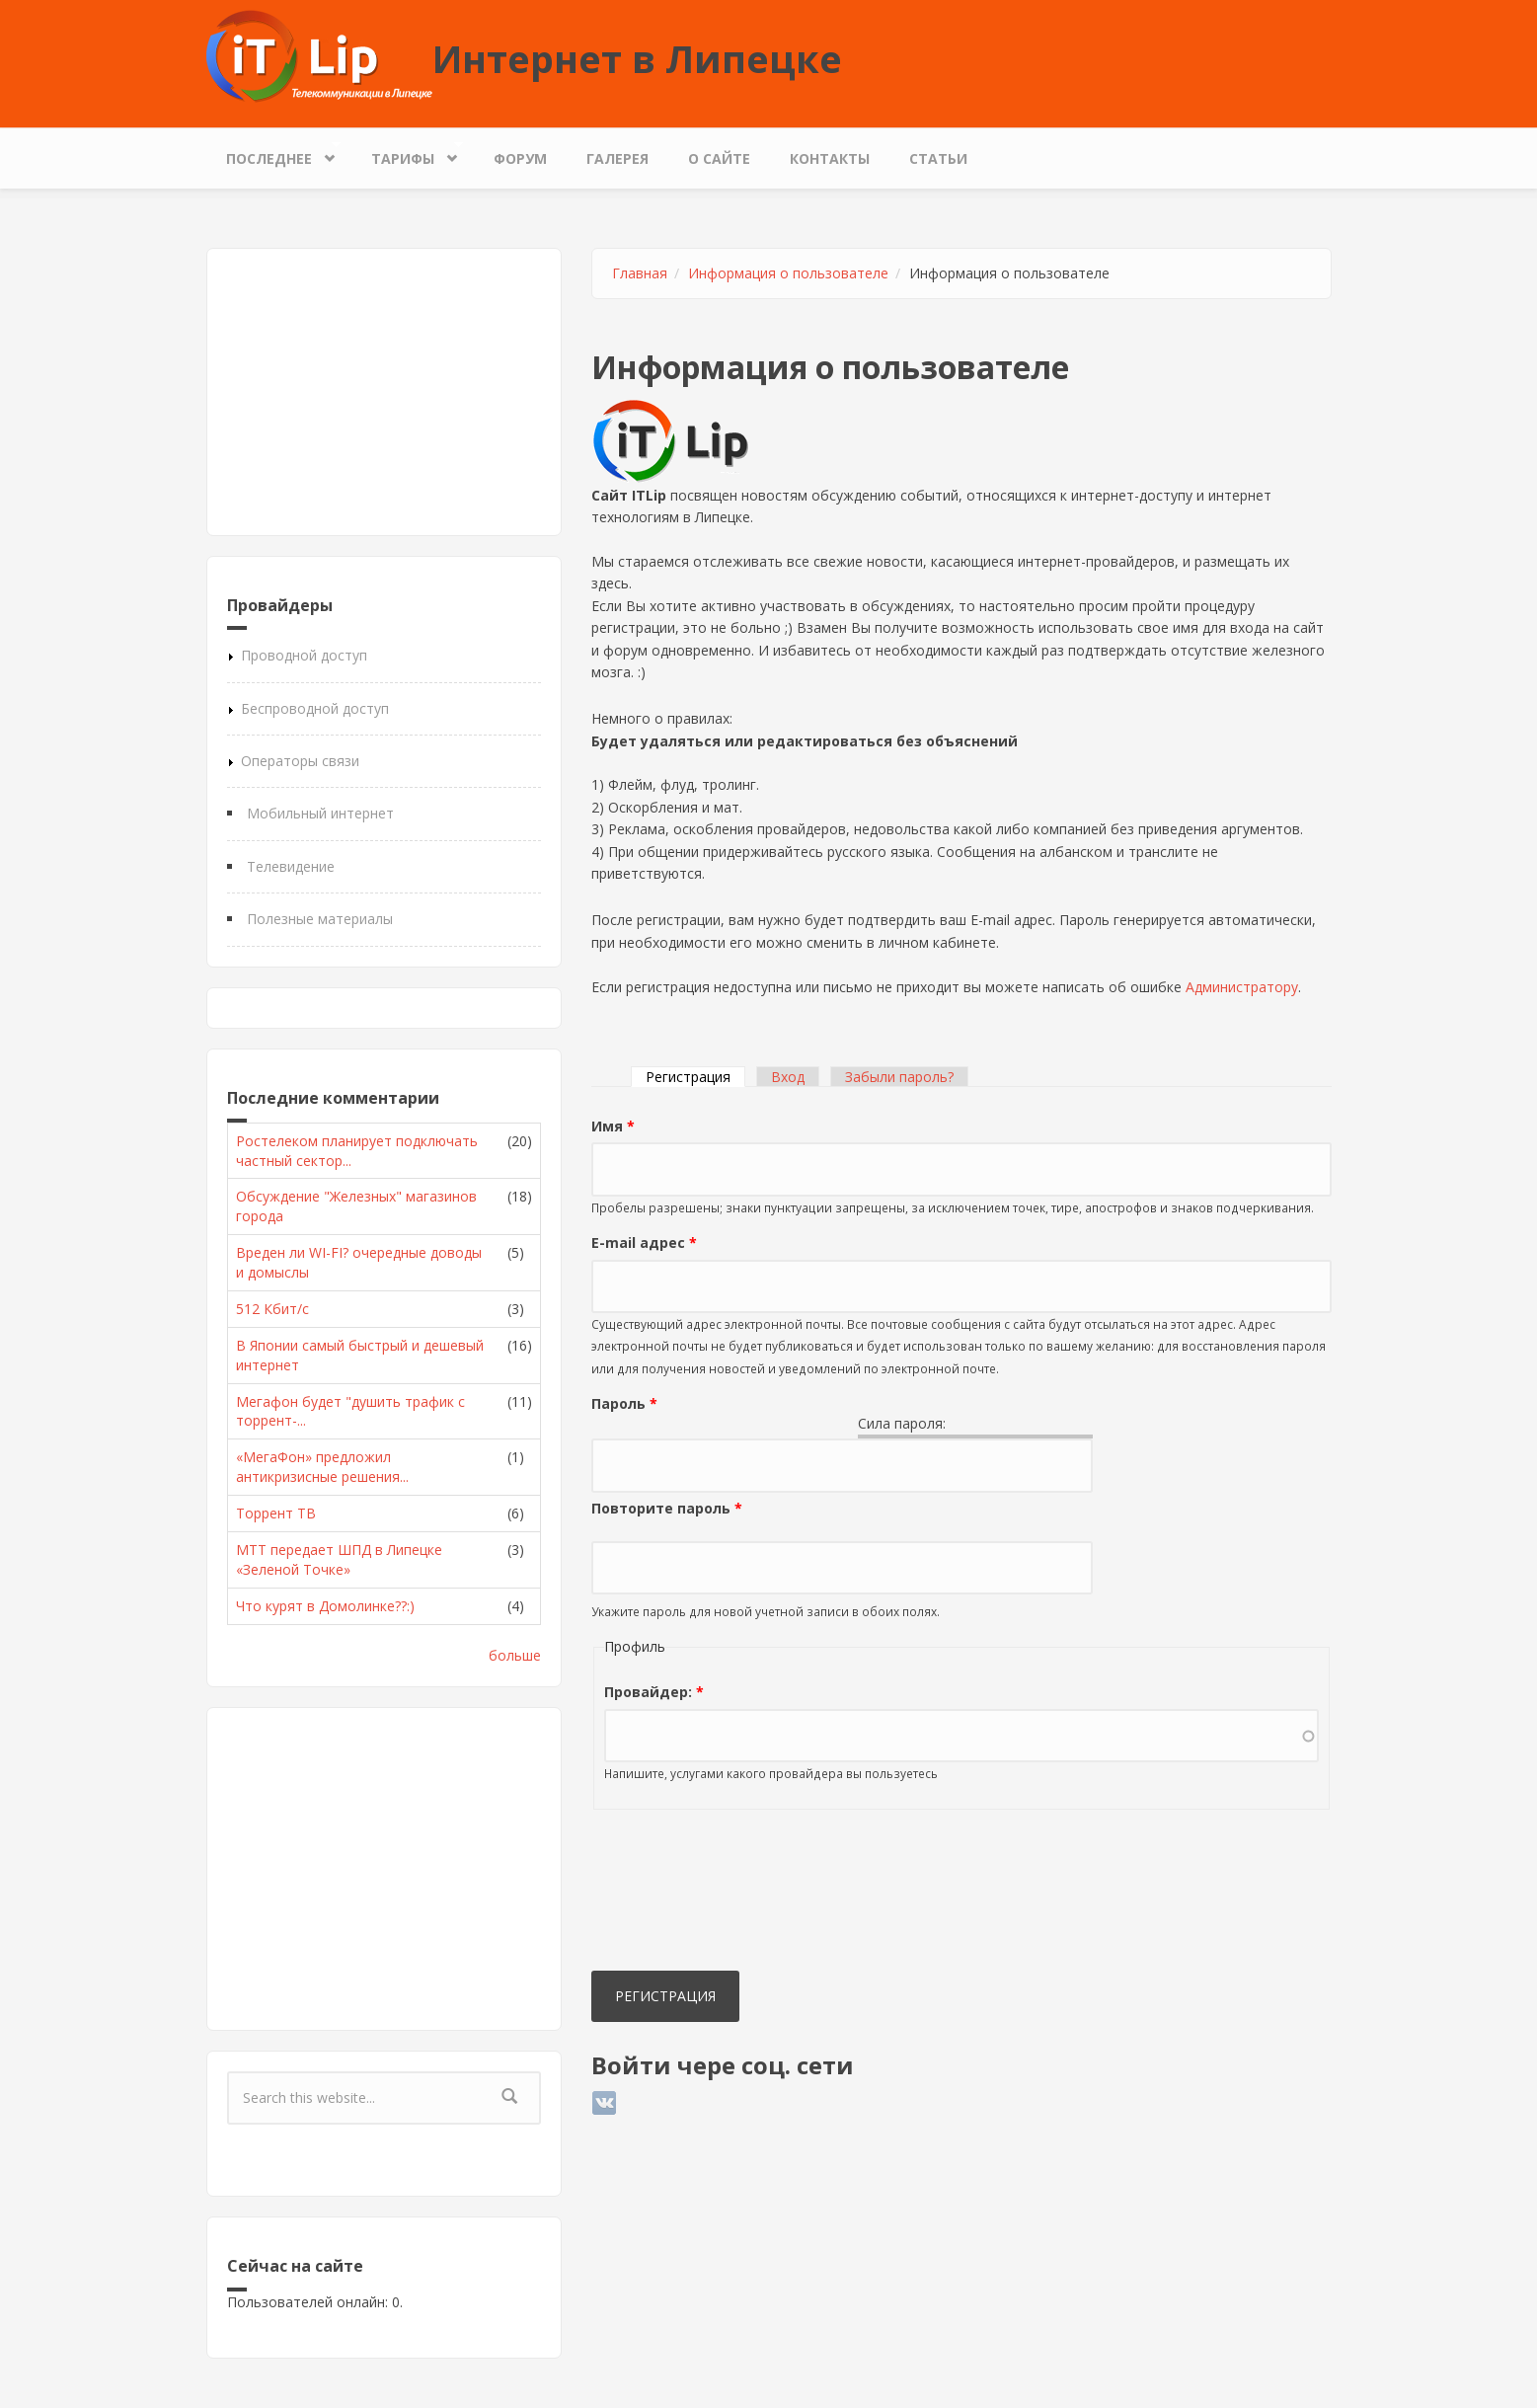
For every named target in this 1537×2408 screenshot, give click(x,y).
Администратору (1242, 986)
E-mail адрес (644, 1242)
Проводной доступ (304, 655)
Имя (613, 1126)
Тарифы (407, 153)
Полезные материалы (320, 918)
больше (515, 1655)
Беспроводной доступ (315, 708)
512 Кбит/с (272, 1308)
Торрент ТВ (276, 1513)
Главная (639, 273)
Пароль (624, 1403)
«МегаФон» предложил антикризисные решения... (322, 1466)
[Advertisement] (384, 392)
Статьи (938, 158)
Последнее (274, 153)
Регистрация (695, 1076)
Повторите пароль (666, 1508)
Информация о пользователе (788, 273)
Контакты (830, 158)
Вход (788, 1076)
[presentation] (672, 1895)
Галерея (617, 158)
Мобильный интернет (320, 813)
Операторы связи (300, 760)
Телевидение (291, 866)
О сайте (719, 158)
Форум (520, 158)
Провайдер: (654, 1691)
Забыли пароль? (899, 1076)
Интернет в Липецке (637, 58)
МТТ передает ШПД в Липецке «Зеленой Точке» (339, 1559)
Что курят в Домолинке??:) (325, 1605)
